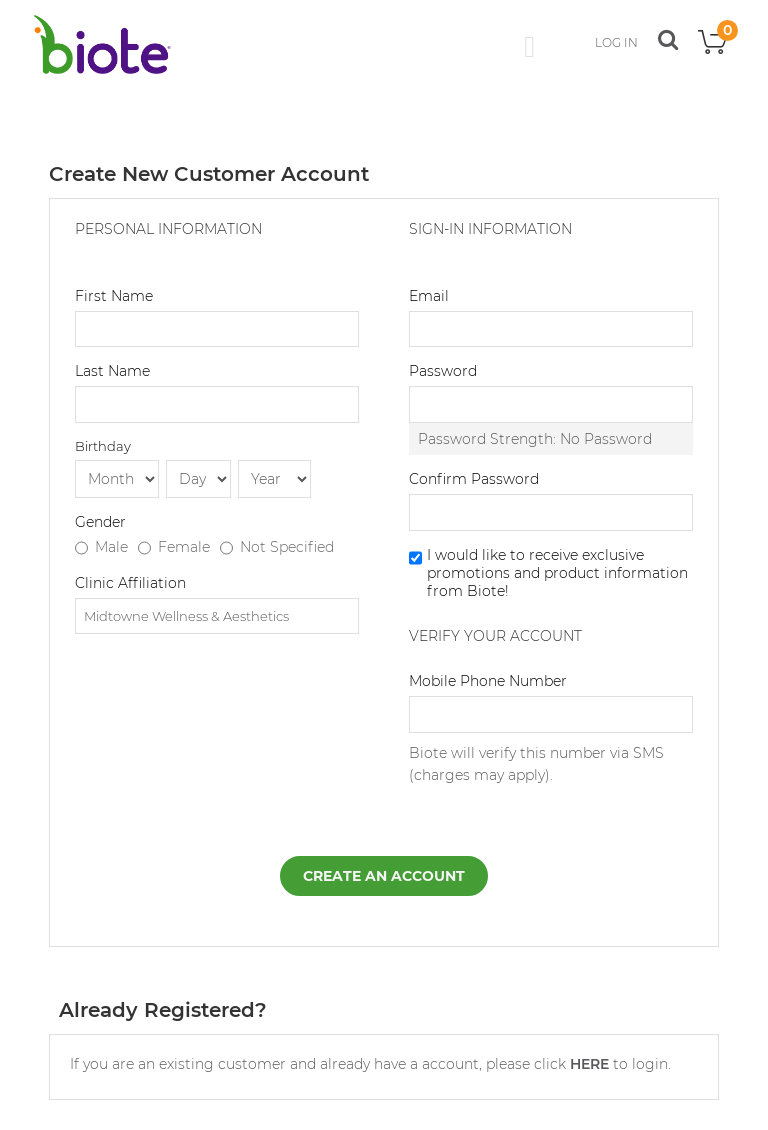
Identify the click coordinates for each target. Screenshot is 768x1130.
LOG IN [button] (616, 42)
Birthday (103, 446)
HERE (589, 1064)
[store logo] (102, 44)
